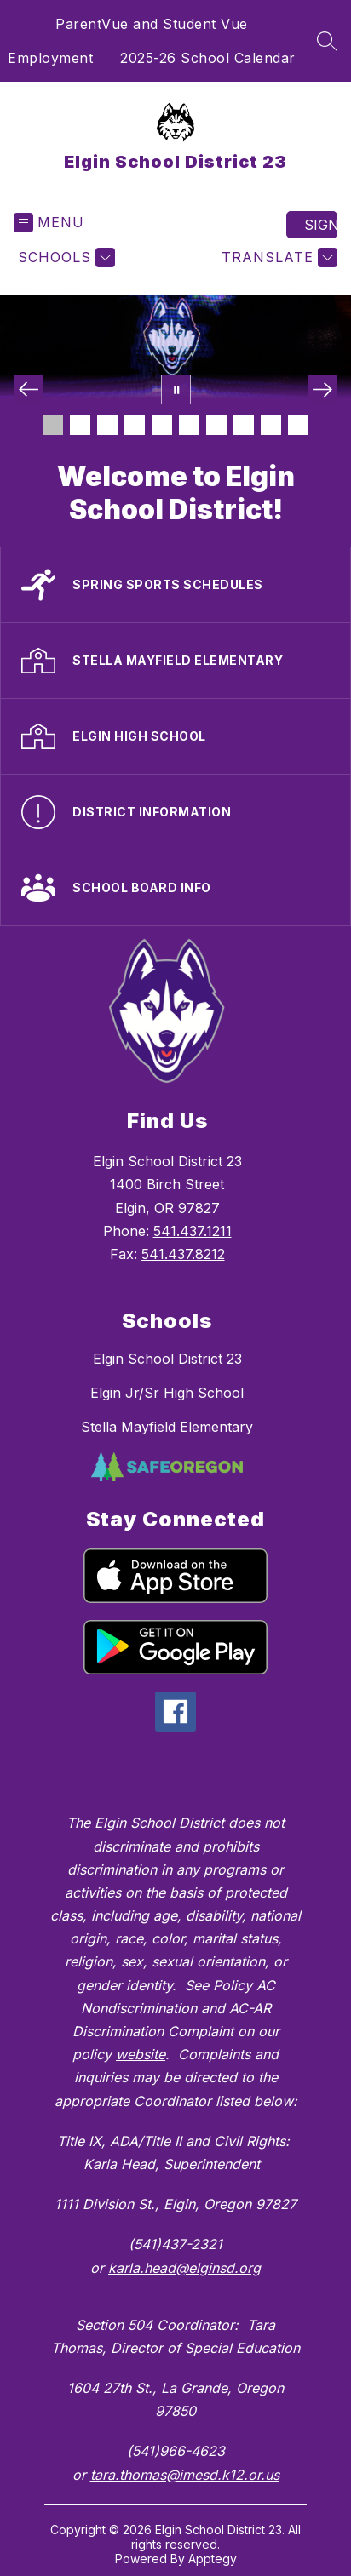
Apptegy (212, 2558)
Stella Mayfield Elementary (167, 1426)
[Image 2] (80, 425)
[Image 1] (53, 425)
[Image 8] (243, 425)
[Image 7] (216, 425)
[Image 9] (271, 425)
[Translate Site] (277, 257)
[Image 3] (107, 425)
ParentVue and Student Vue (151, 23)
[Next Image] (322, 389)
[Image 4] (134, 425)
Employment (50, 57)
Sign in (320, 224)
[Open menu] (49, 222)
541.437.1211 (192, 1230)
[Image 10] (298, 425)
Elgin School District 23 (167, 1358)
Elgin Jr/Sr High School (167, 1392)
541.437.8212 (183, 1253)
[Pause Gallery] (176, 389)
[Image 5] (162, 425)
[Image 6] (189, 425)
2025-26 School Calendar (208, 57)
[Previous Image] (28, 389)
